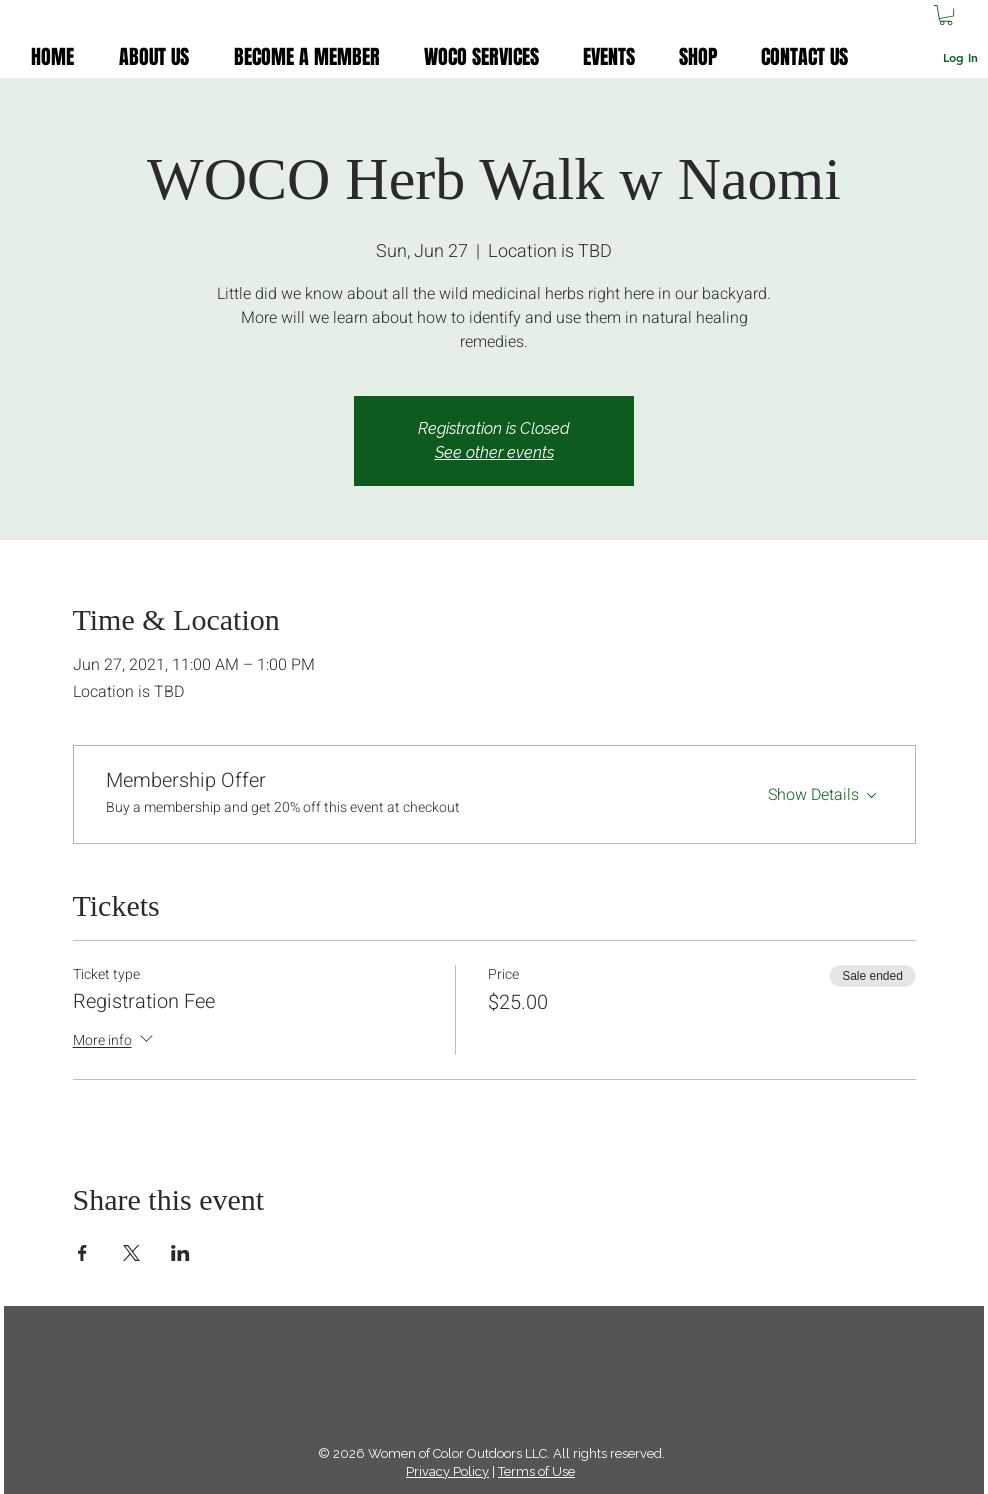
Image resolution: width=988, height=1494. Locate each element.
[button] (946, 15)
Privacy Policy (447, 1471)
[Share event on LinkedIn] (180, 1253)
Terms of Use (536, 1471)
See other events (494, 452)
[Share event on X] (131, 1253)
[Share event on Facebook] (82, 1253)
